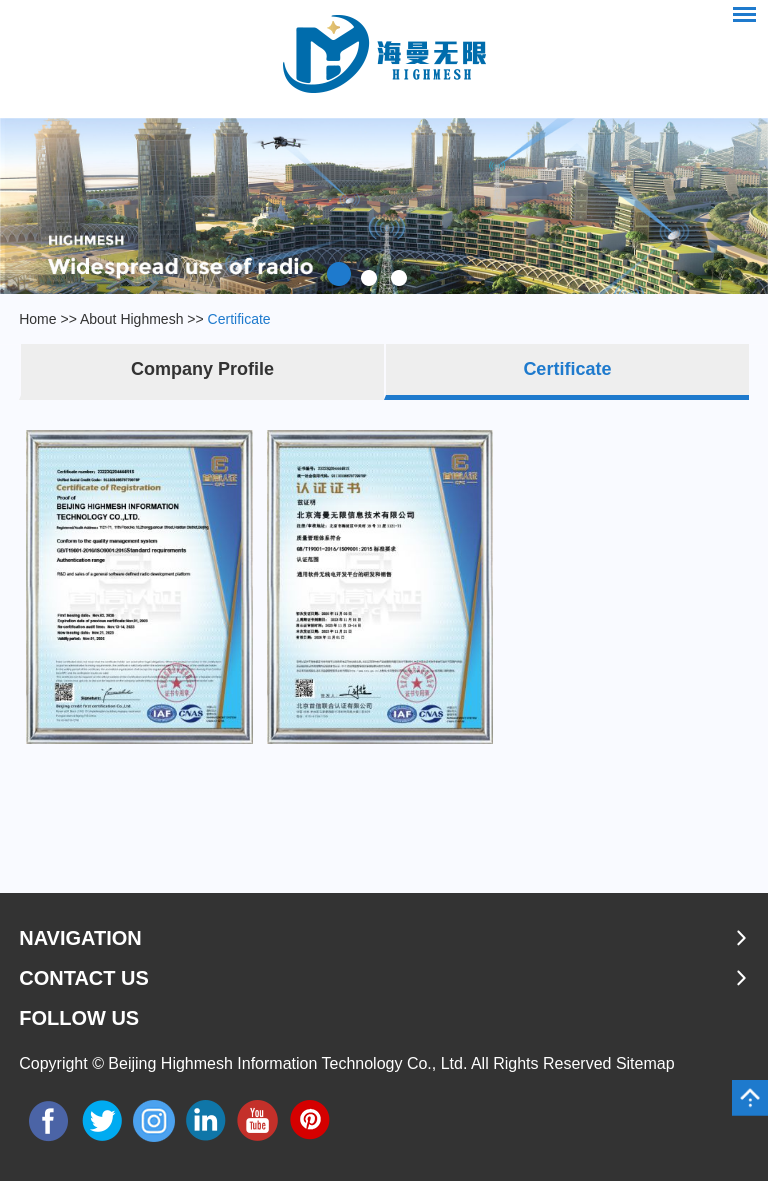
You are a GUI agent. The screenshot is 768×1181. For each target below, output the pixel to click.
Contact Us (84, 978)
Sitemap (645, 1063)
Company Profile (202, 369)
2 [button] (369, 274)
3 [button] (399, 274)
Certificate (239, 319)
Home (37, 319)
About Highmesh (132, 319)
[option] (384, 206)
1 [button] (339, 274)
